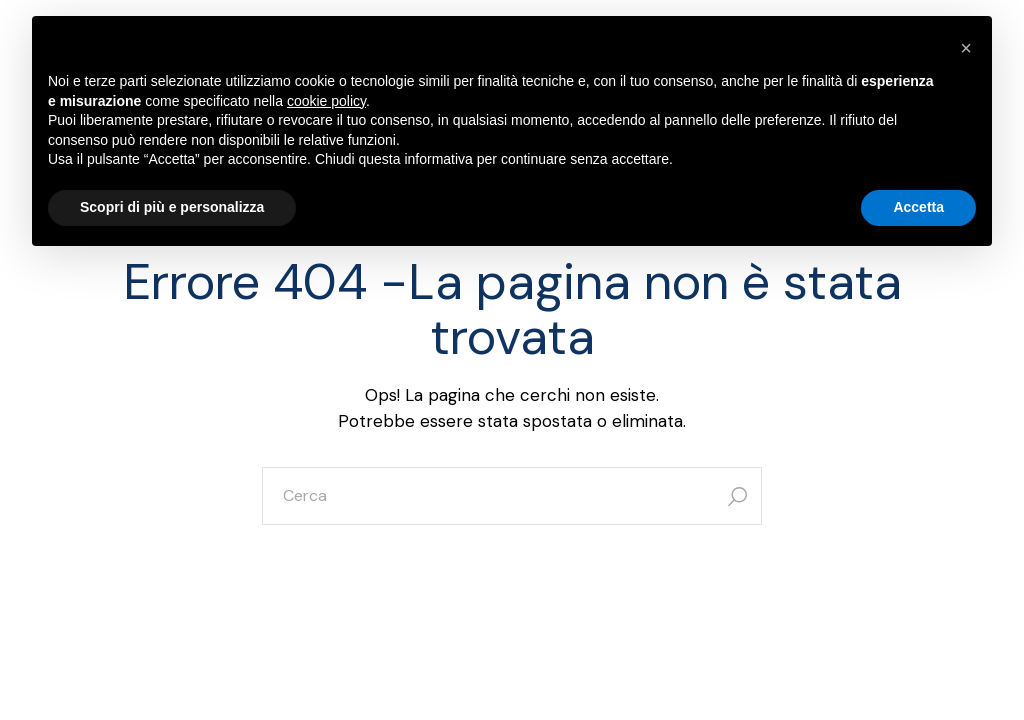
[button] (966, 48)
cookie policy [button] (326, 101)
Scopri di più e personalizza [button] (172, 207)
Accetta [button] (918, 207)
